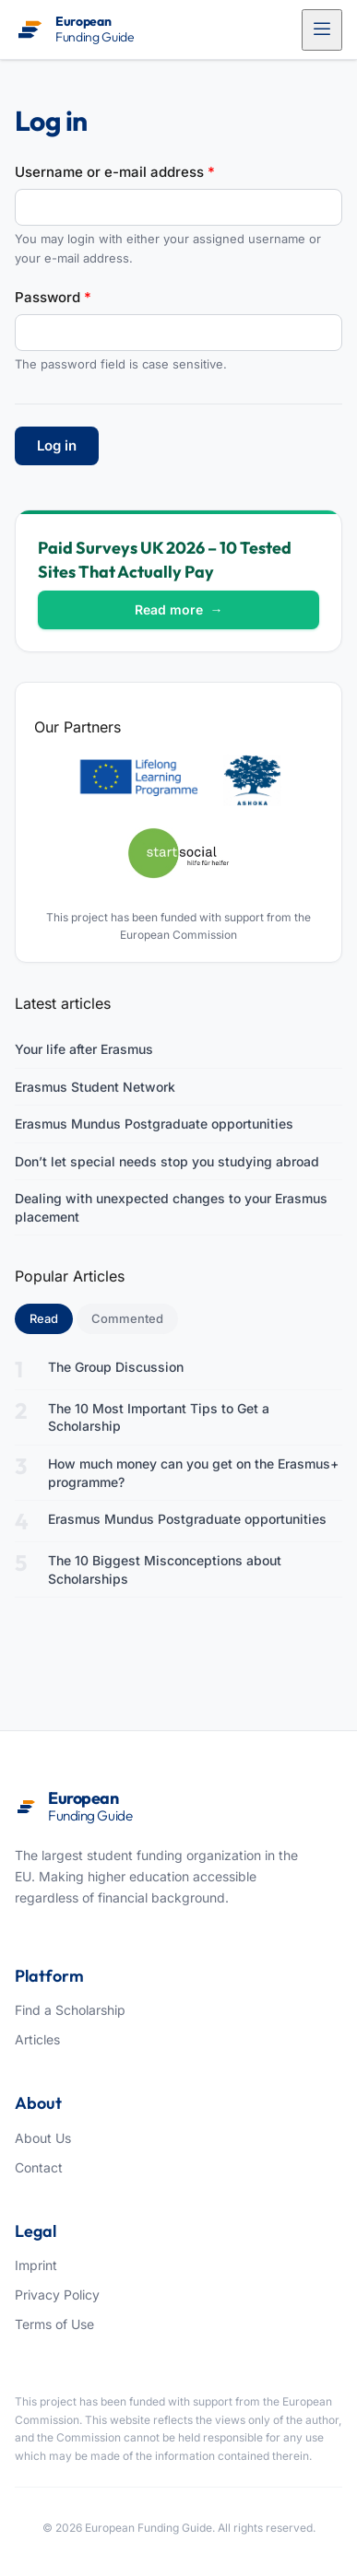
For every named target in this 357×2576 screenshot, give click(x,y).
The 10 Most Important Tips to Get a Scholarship (158, 1417)
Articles (37, 2039)
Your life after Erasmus (84, 1049)
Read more (179, 609)
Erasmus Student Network (95, 1087)
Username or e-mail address (115, 172)
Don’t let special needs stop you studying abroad (167, 1161)
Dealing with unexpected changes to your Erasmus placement (171, 1207)
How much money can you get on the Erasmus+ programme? (193, 1473)
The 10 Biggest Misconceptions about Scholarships (164, 1569)
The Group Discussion (116, 1367)
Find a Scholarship (70, 2010)
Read (51, 1317)
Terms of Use (54, 2324)
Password (53, 297)
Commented (127, 1318)
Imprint (36, 2265)
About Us (43, 2138)
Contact (39, 2167)
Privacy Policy (57, 2294)
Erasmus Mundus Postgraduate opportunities (154, 1123)
